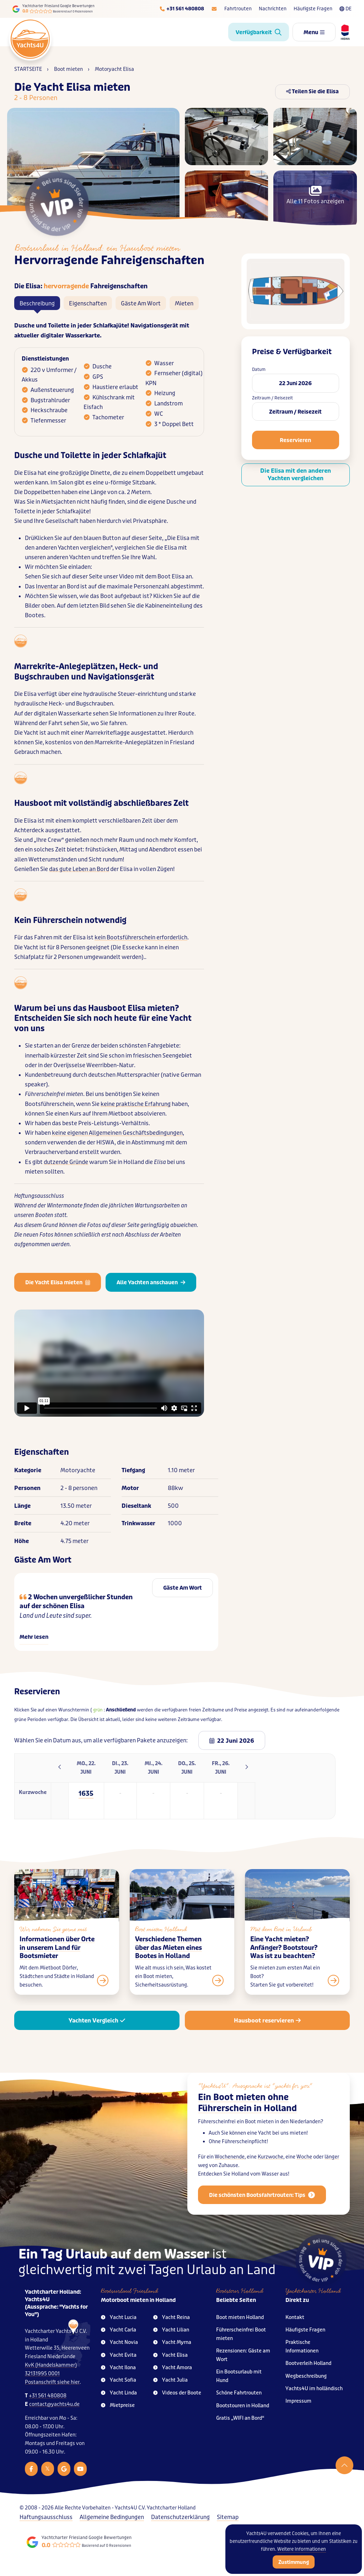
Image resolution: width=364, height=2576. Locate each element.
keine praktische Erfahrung (136, 1104)
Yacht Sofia (118, 2380)
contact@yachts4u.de (54, 2404)
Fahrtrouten (238, 9)
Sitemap (228, 2517)
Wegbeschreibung (306, 2376)
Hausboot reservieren (267, 2020)
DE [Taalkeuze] (345, 9)
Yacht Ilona (118, 2367)
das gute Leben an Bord (79, 869)
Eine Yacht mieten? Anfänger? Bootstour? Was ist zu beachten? (283, 1962)
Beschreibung (37, 303)
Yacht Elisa (170, 2355)
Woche (304, 2171)
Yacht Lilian (171, 2329)
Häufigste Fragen (313, 9)
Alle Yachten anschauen (151, 1282)
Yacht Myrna (172, 2342)
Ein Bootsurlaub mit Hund (239, 2376)
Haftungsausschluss (46, 2517)
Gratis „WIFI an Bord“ (240, 2418)
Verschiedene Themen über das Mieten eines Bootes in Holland (168, 1962)
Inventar (47, 586)
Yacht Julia (170, 2380)
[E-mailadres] (214, 9)
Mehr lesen (34, 1637)
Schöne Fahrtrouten (239, 2392)
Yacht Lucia (118, 2317)
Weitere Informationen (301, 2549)
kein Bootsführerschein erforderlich (141, 937)
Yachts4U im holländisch (314, 2388)
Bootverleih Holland (308, 2363)
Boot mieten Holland (240, 2317)
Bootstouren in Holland (242, 2405)
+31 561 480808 (47, 2395)
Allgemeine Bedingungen (112, 2517)
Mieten (184, 303)
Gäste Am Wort (141, 303)
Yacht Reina (171, 2317)
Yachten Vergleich (97, 2020)
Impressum (298, 2401)
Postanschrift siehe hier (52, 2382)
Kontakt (294, 2317)
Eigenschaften (88, 303)
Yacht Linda (119, 2392)
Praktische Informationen (301, 2346)
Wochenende (230, 2171)
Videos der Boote (177, 2392)
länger (332, 2171)
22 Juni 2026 (295, 383)
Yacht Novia (119, 2342)
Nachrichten (273, 9)
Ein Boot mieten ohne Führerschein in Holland (247, 2118)
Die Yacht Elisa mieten (57, 1282)
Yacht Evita (118, 2355)
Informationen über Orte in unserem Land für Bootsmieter (57, 1962)
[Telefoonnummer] (182, 9)
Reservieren (295, 440)
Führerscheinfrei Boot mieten (241, 2334)
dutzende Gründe (66, 1162)
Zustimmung (293, 2562)
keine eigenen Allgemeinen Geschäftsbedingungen (117, 1133)
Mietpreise (118, 2405)
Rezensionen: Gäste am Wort (243, 2355)
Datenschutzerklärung (180, 2517)
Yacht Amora (172, 2367)
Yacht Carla (118, 2329)
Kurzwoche (270, 2171)
